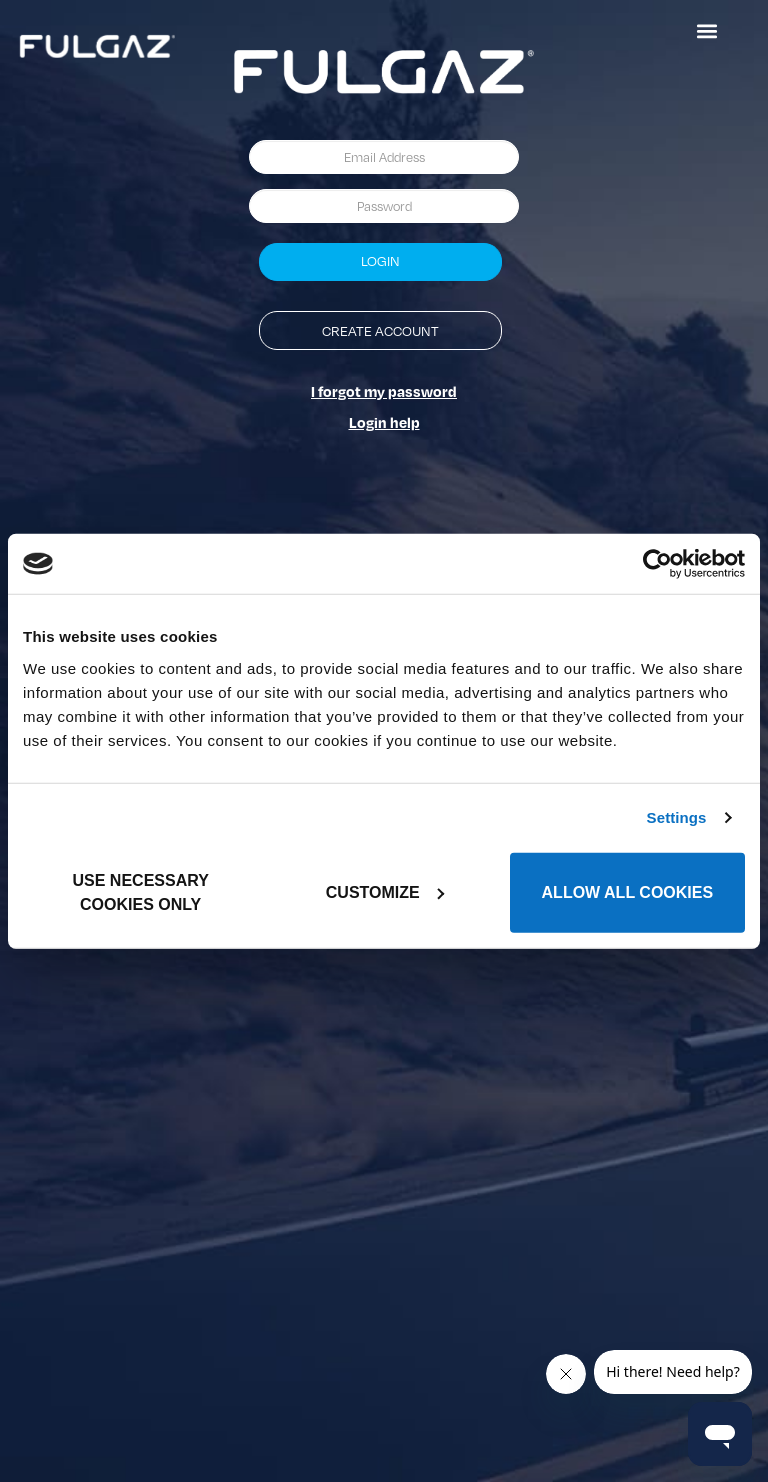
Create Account (380, 330)
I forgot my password (384, 391)
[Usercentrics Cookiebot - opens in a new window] (657, 564)
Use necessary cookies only (141, 891)
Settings (677, 817)
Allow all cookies (628, 891)
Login (380, 260)
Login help (384, 422)
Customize (385, 891)
